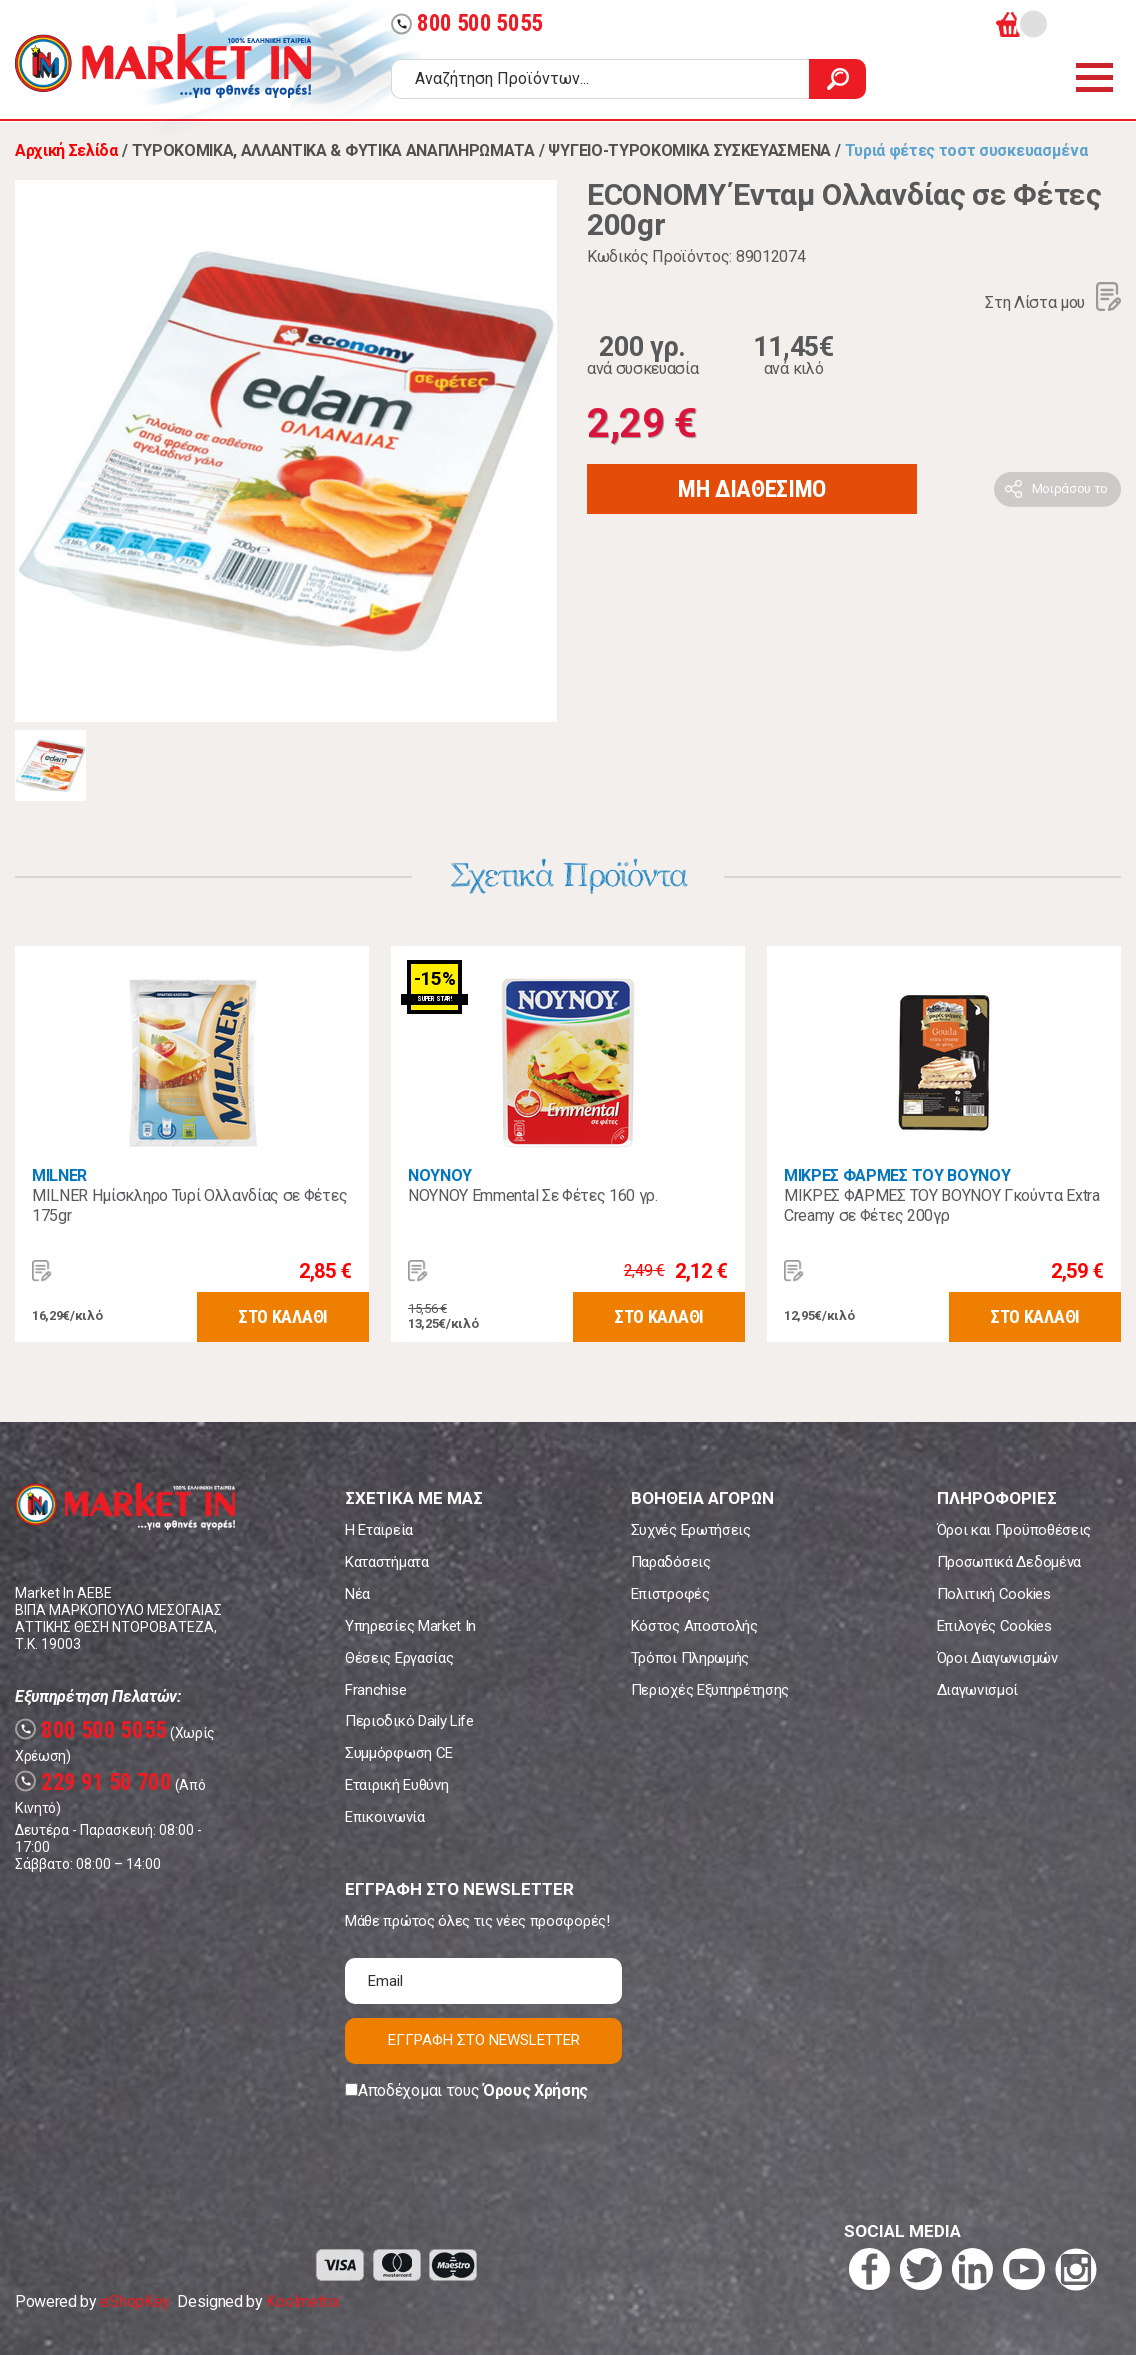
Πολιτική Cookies (994, 1594)
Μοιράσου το (1070, 488)
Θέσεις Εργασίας (399, 1658)
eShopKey (134, 2301)
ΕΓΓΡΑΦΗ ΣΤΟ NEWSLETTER (484, 2040)
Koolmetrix (302, 2301)
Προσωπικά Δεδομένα (1009, 1562)
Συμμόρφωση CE (399, 1753)
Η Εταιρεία (379, 1530)
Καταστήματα (386, 1562)
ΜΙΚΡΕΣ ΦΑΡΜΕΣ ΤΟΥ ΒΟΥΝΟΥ (897, 1175)
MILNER (59, 1175)
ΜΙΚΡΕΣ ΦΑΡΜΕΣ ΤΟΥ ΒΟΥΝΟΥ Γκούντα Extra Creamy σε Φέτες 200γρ (942, 1205)
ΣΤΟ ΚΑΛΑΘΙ (283, 1316)
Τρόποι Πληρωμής (690, 1658)
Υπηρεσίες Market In (410, 1626)
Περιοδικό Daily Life (409, 1721)
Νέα (357, 1594)
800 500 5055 (467, 23)
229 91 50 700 (93, 1782)
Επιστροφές (670, 1594)
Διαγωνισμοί (977, 1690)
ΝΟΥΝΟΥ (440, 1175)
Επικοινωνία (384, 1817)
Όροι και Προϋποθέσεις (1014, 1530)
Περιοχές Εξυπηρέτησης (710, 1690)
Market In (163, 66)
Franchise (375, 1690)
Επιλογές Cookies (994, 1626)
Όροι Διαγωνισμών (997, 1658)
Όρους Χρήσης (535, 2090)
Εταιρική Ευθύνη (396, 1785)
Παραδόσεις (671, 1562)
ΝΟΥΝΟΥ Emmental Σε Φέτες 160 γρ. (533, 1195)
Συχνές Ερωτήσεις (691, 1530)
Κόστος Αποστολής (694, 1626)
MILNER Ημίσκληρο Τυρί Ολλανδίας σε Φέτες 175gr (189, 1205)
